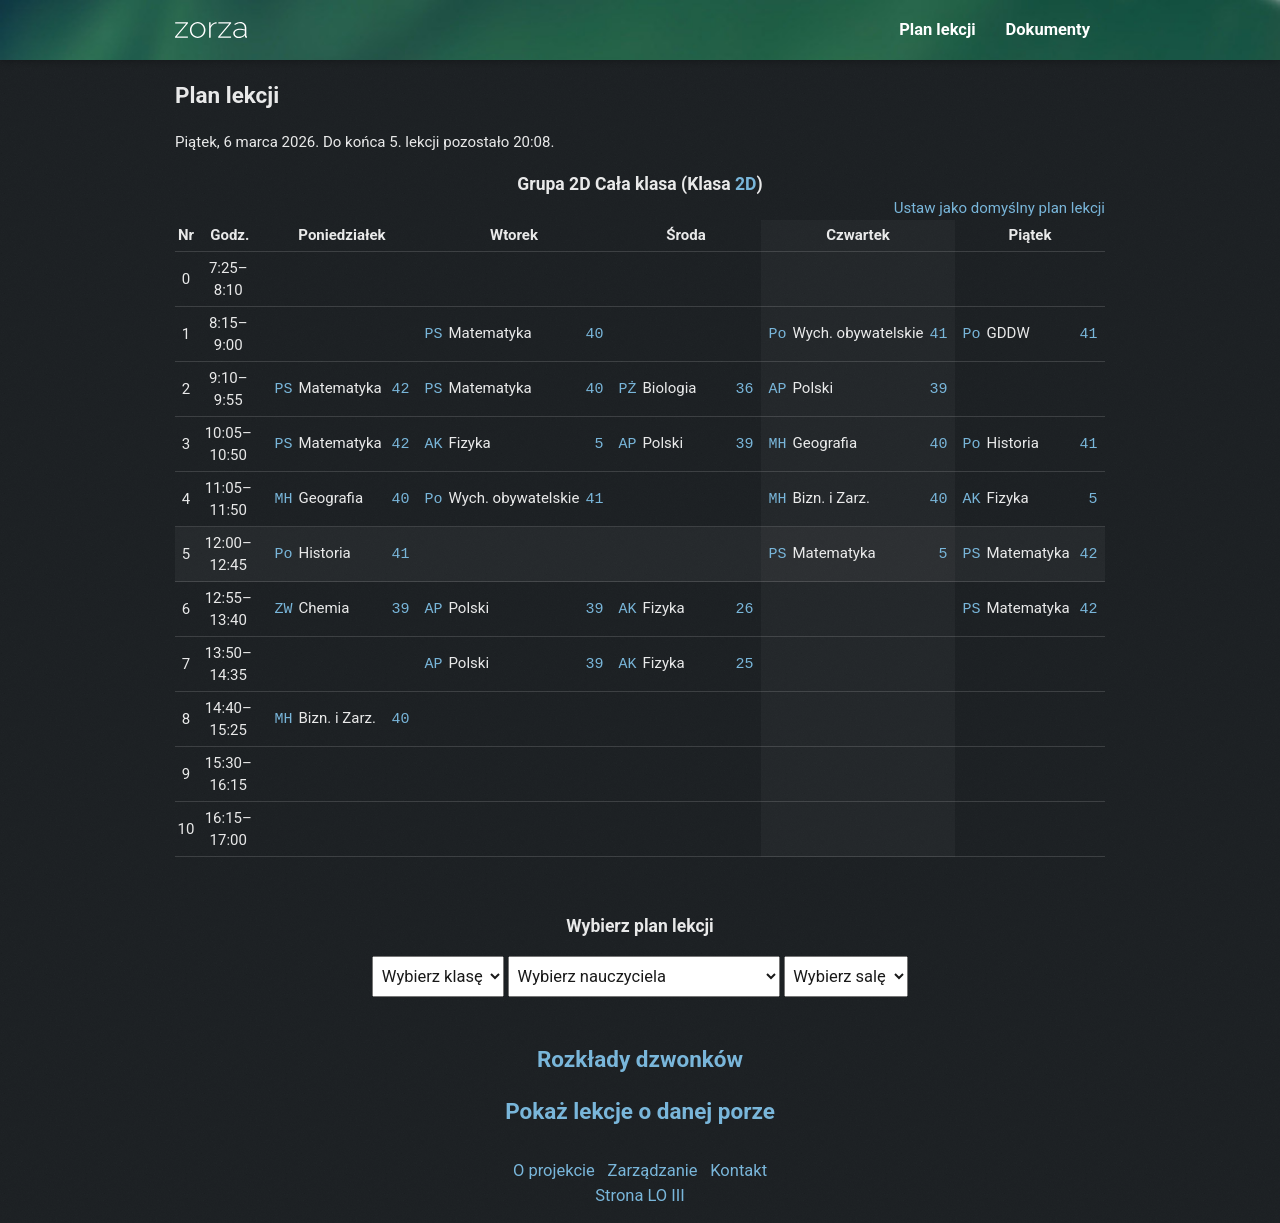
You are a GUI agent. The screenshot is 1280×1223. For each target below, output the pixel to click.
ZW (283, 609)
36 (744, 389)
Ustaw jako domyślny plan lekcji (999, 208)
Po (777, 334)
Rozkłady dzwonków (640, 1059)
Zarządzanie (653, 1170)
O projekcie (554, 1170)
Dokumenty (1048, 29)
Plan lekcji (937, 29)
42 (400, 389)
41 (938, 334)
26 (744, 609)
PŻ (627, 389)
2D (745, 184)
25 (744, 664)
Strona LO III (640, 1194)
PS (433, 334)
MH (777, 444)
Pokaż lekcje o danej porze (640, 1111)
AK (433, 444)
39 (938, 389)
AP (777, 389)
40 (594, 334)
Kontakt (738, 1170)
